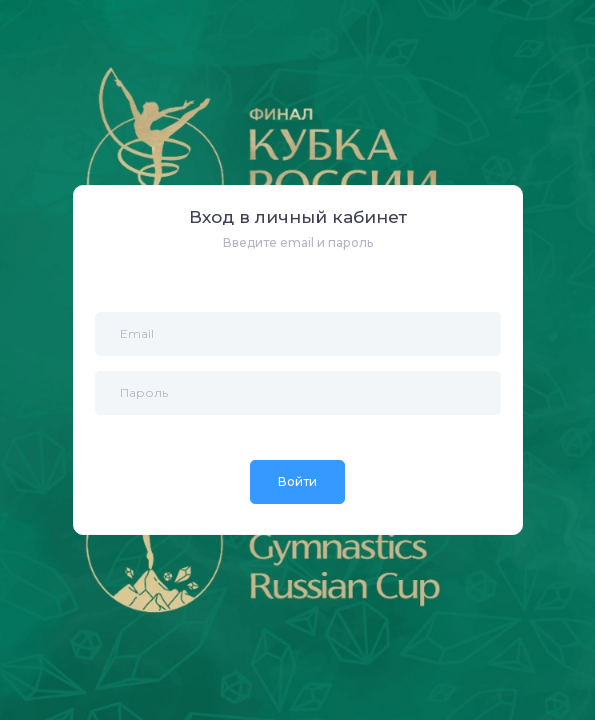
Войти (297, 481)
